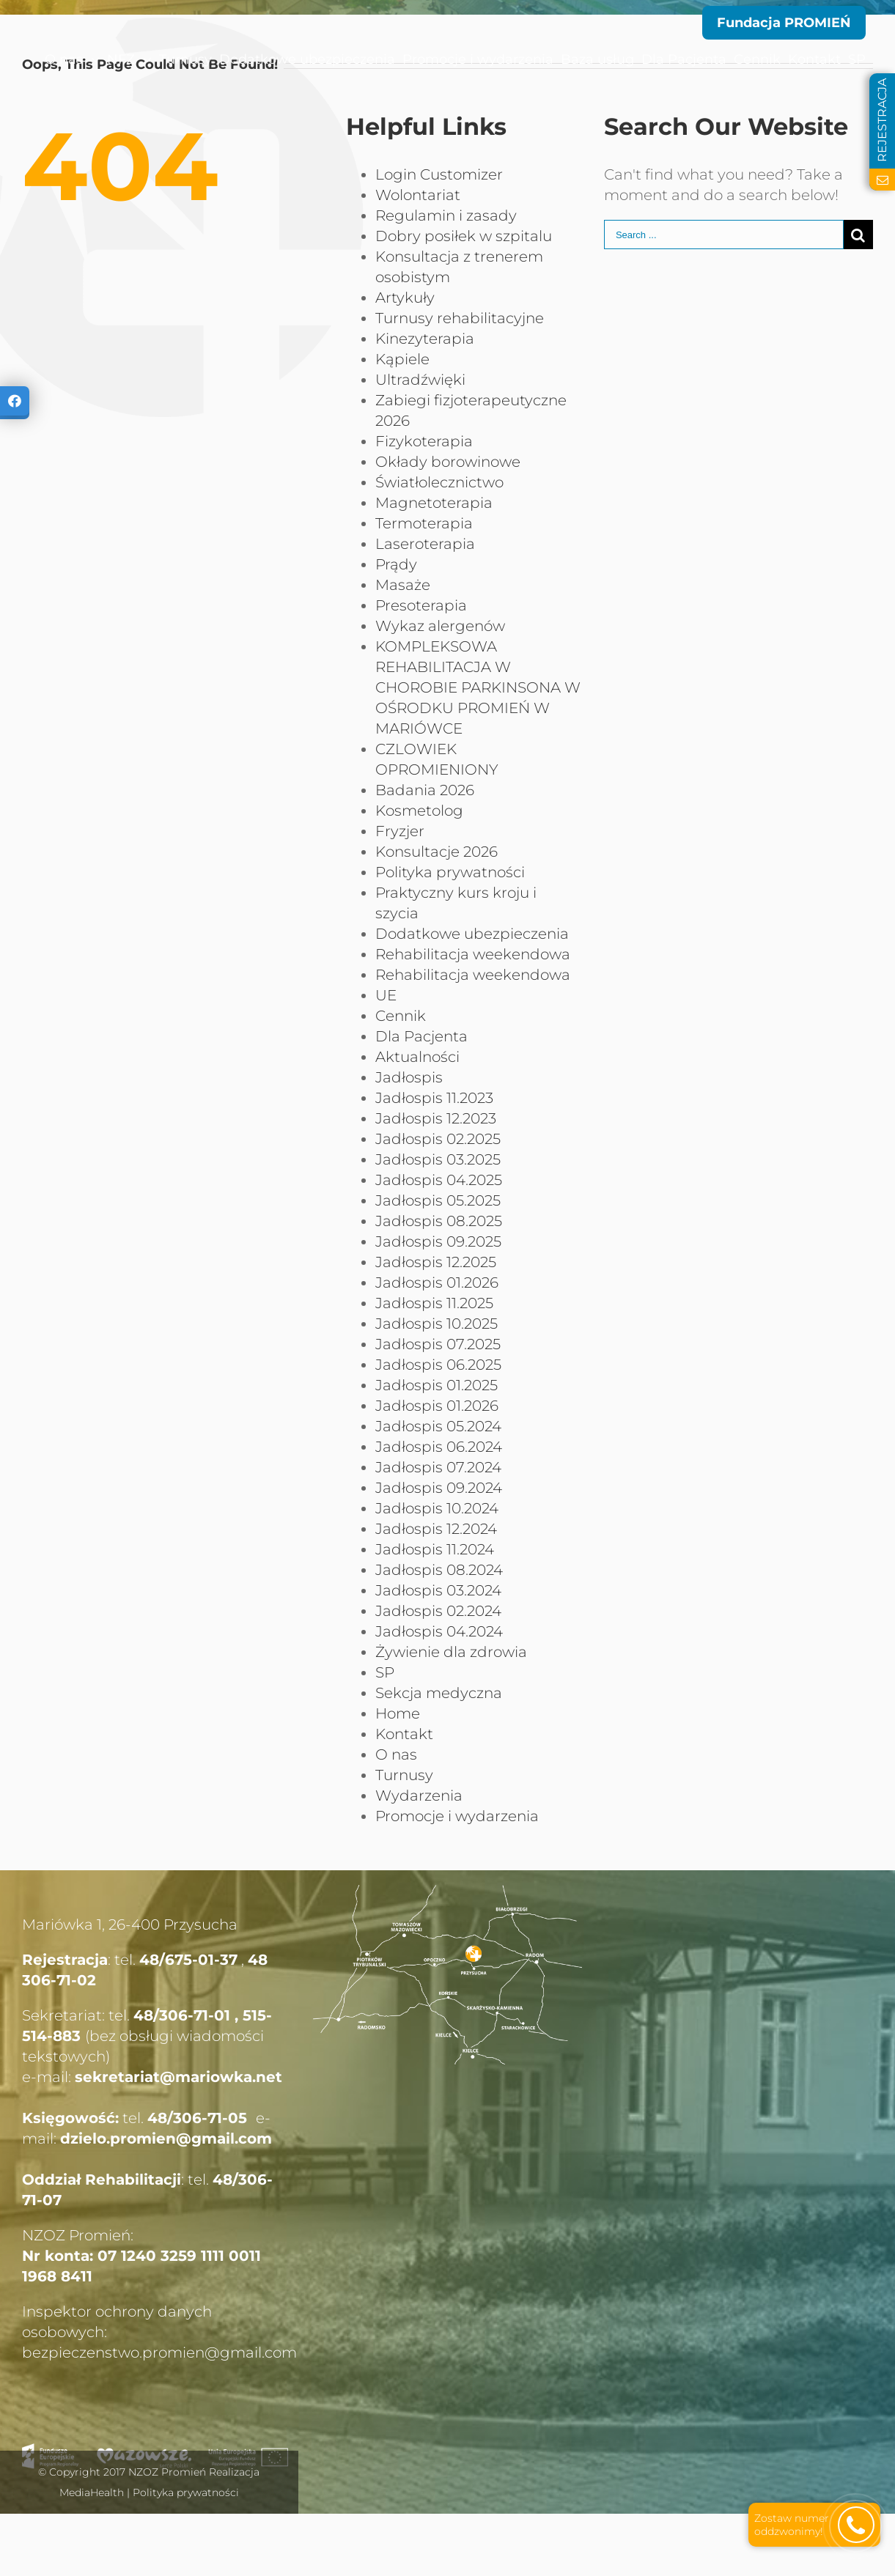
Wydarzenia (419, 1795)
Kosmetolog (419, 810)
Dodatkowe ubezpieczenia (472, 933)
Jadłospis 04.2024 (439, 1631)
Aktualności (417, 1057)
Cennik (400, 1016)
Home (397, 1713)
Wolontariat (417, 195)
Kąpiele (402, 359)
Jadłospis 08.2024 (439, 1570)
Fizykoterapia (424, 441)
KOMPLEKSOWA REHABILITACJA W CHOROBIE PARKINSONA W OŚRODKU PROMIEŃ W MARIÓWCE (478, 687)
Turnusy (404, 1775)
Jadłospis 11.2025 (434, 1303)
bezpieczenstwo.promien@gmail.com (159, 2352)
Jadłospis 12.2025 (435, 1262)
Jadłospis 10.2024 (436, 1508)
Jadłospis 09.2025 (438, 1241)
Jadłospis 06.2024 (438, 1446)
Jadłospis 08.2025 (438, 1221)
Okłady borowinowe (447, 461)
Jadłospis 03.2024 (438, 1590)
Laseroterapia (425, 544)
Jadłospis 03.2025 (438, 1159)
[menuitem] (41, 59)
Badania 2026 (424, 790)
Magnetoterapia (434, 503)
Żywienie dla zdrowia (451, 1652)
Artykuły (405, 297)
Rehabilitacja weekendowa (472, 954)
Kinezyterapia (424, 338)
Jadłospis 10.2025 (436, 1323)
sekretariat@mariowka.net (178, 2077)
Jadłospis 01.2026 (436, 1282)
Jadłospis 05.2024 (438, 1426)
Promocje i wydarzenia (457, 1816)
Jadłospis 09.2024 (438, 1487)
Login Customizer (439, 174)
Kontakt (404, 1734)
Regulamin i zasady (446, 215)
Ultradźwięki (420, 379)
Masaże (402, 585)
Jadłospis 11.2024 (434, 1549)
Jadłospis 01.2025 (436, 1385)
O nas (396, 1754)
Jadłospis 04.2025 (438, 1180)
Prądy (396, 564)
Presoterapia (421, 605)
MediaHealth (91, 2492)
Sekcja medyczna (438, 1693)
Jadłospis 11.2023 (434, 1098)
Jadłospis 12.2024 (436, 1529)
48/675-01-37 (188, 1959)
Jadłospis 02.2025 (438, 1139)
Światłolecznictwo (439, 482)
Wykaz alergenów (440, 626)
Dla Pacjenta (421, 1036)
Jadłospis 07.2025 (438, 1344)
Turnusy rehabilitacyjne (459, 318)
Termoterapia (424, 523)
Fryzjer (399, 831)
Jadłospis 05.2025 (438, 1200)
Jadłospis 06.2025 (438, 1364)
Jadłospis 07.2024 (438, 1467)
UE (386, 995)
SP (384, 1672)
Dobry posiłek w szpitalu (463, 236)
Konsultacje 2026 (436, 851)
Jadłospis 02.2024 (438, 1611)
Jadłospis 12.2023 (435, 1118)
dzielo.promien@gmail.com (166, 2138)
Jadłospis (409, 1077)
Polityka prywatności (450, 872)
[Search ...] (724, 234)
